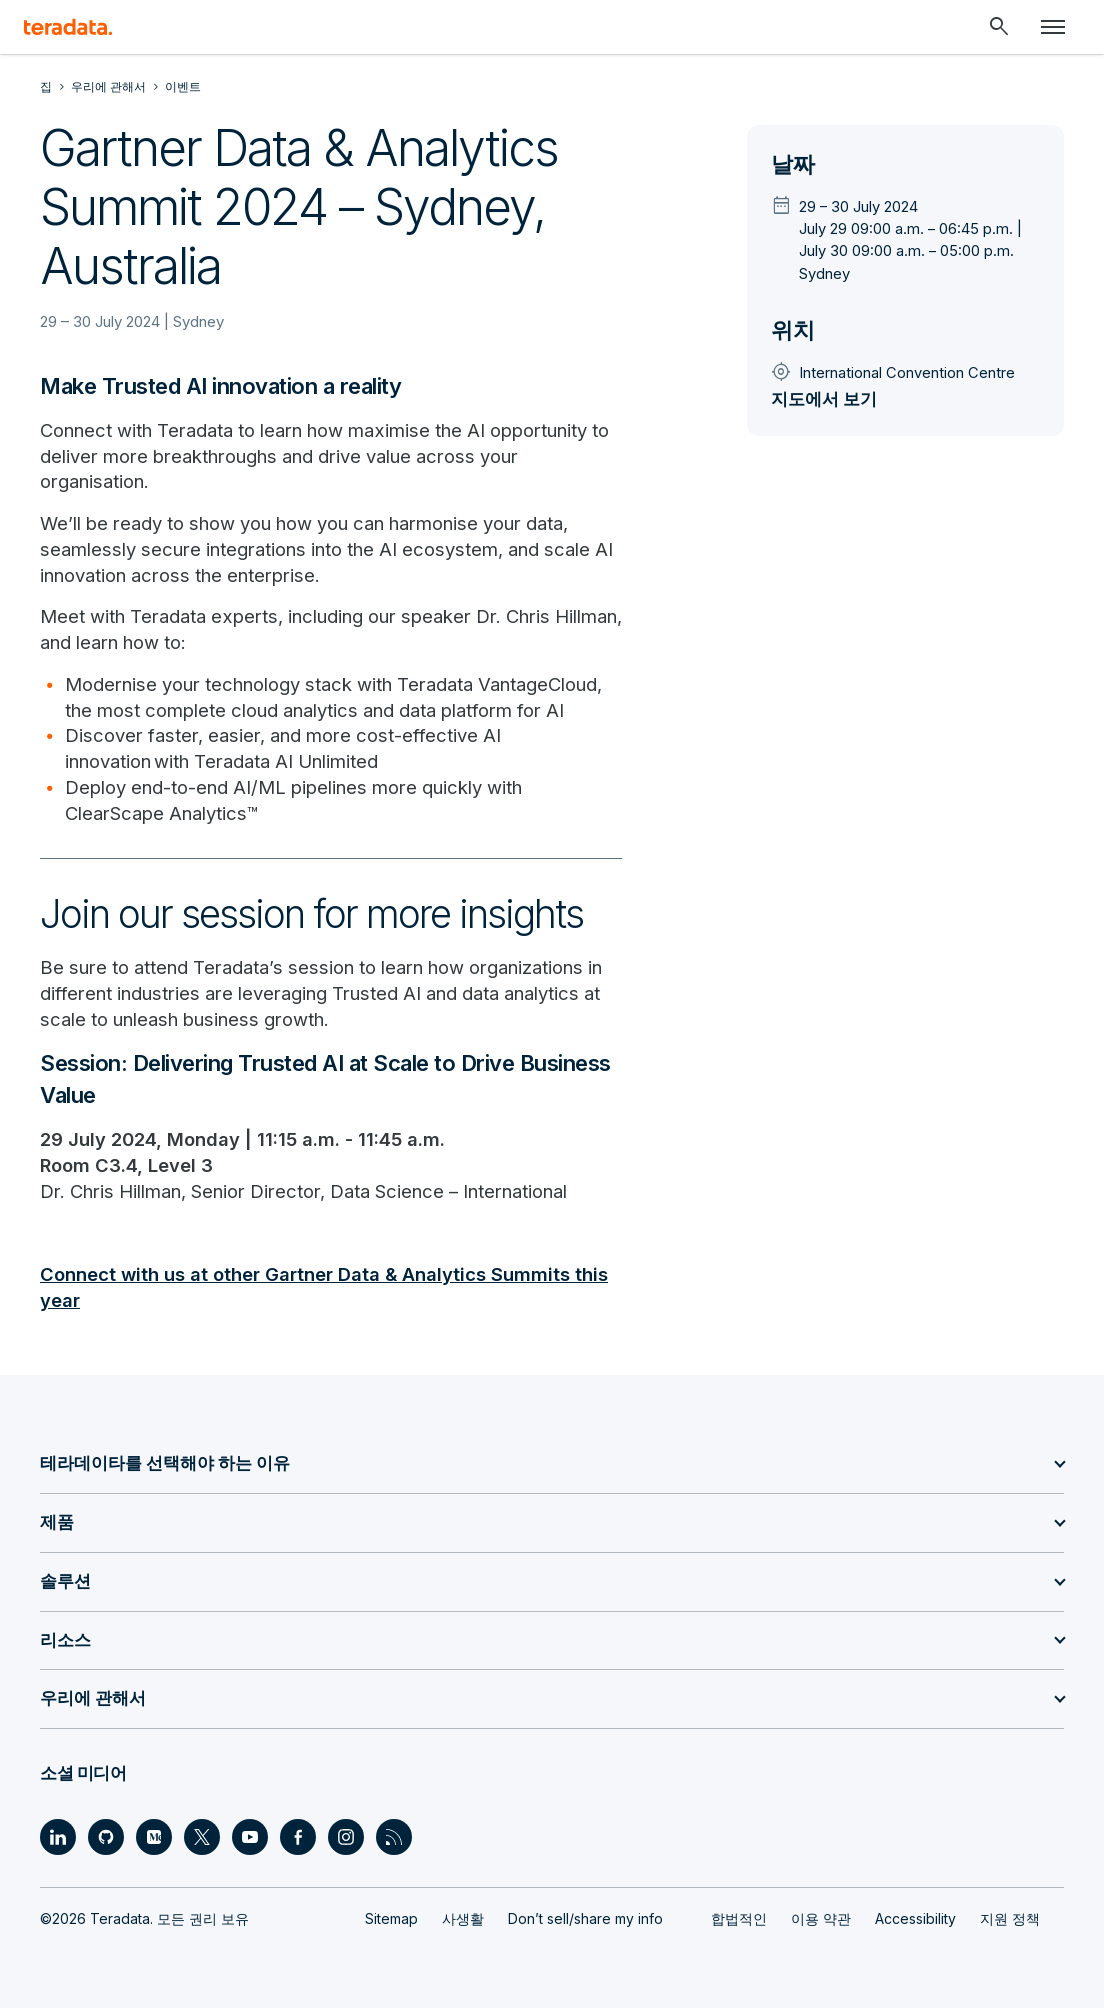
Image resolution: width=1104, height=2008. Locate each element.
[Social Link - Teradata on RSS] (394, 1837)
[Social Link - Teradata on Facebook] (298, 1837)
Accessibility (915, 1918)
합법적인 (739, 1918)
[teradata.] (68, 27)
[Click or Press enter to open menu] (1053, 27)
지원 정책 (1010, 1918)
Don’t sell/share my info (585, 1918)
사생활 (463, 1918)
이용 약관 (821, 1918)
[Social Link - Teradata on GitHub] (106, 1837)
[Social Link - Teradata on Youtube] (250, 1837)
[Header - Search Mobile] (999, 27)
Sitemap (391, 1918)
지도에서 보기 (824, 399)
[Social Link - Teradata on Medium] (154, 1837)
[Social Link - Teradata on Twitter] (202, 1837)
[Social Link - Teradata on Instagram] (346, 1837)
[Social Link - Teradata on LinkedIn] (58, 1837)
